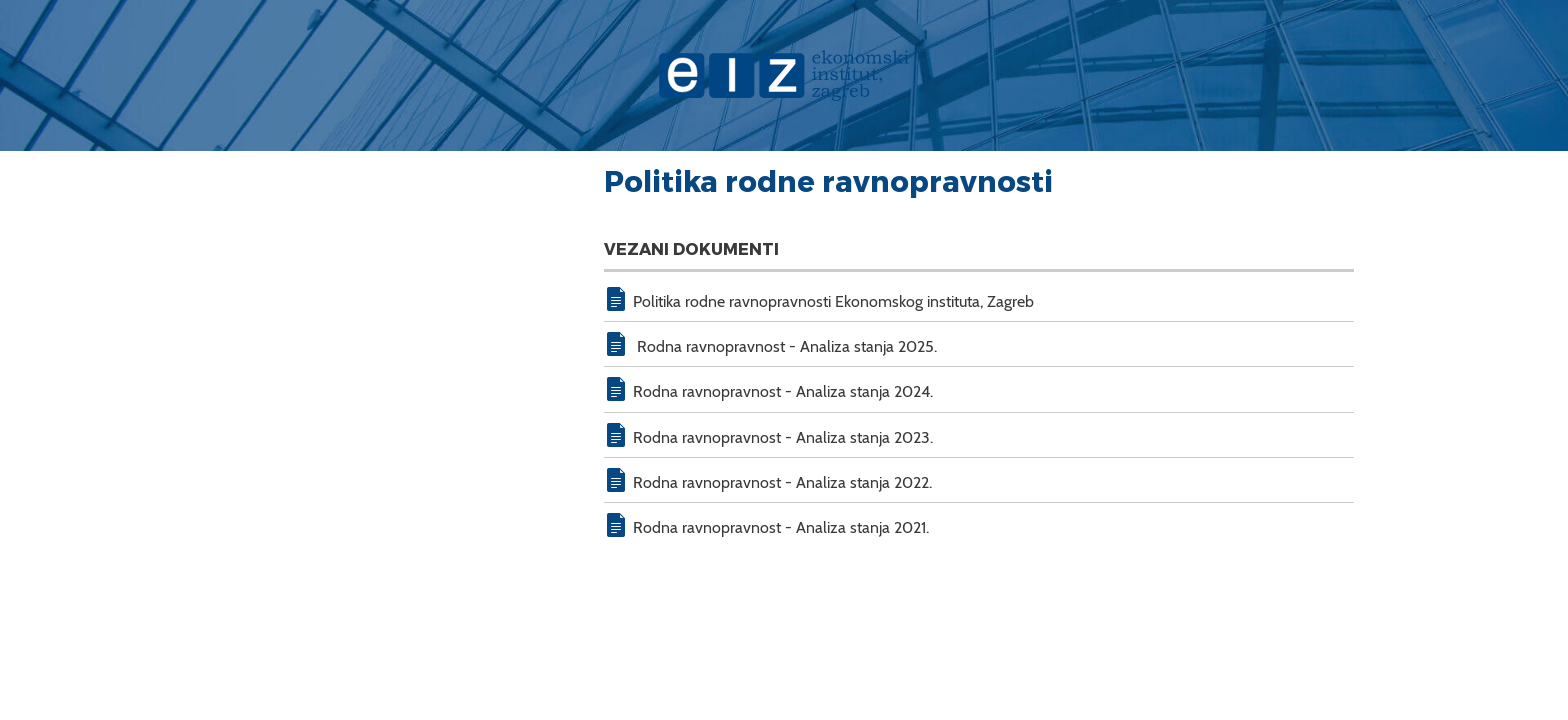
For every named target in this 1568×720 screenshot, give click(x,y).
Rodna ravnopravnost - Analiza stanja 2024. (783, 391)
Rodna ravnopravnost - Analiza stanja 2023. (783, 437)
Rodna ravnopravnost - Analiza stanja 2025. (785, 346)
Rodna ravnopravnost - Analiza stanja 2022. (782, 482)
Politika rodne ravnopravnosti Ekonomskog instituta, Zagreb (833, 301)
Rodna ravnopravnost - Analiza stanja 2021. (781, 527)
